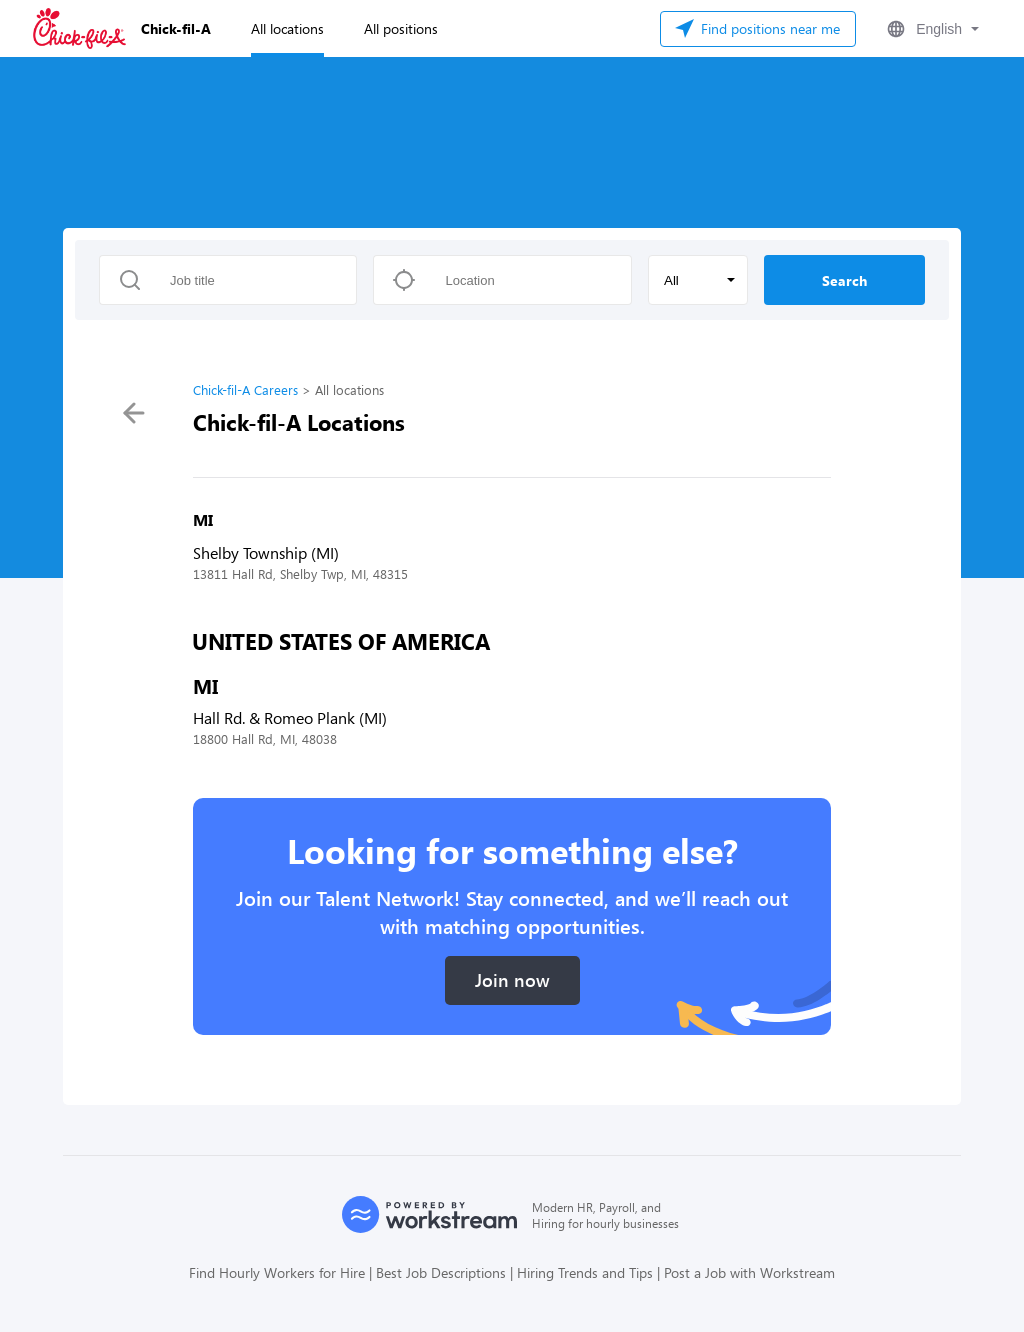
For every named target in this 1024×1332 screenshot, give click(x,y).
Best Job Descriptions (441, 1272)
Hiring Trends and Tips (585, 1272)
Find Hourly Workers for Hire (277, 1272)
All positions (401, 28)
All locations (287, 28)
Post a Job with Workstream (749, 1272)
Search (844, 280)
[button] (931, 29)
